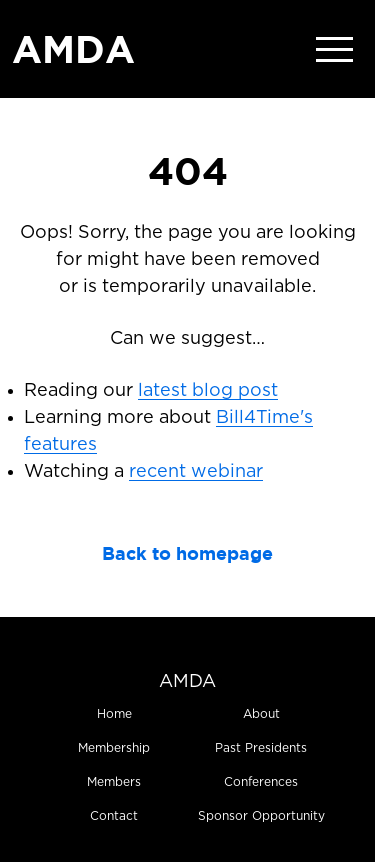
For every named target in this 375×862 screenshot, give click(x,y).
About (261, 714)
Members (114, 782)
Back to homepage (187, 553)
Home (114, 714)
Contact (114, 816)
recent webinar (196, 472)
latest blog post (208, 391)
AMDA (73, 49)
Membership (114, 748)
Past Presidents (261, 748)
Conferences (261, 782)
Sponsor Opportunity (261, 816)
